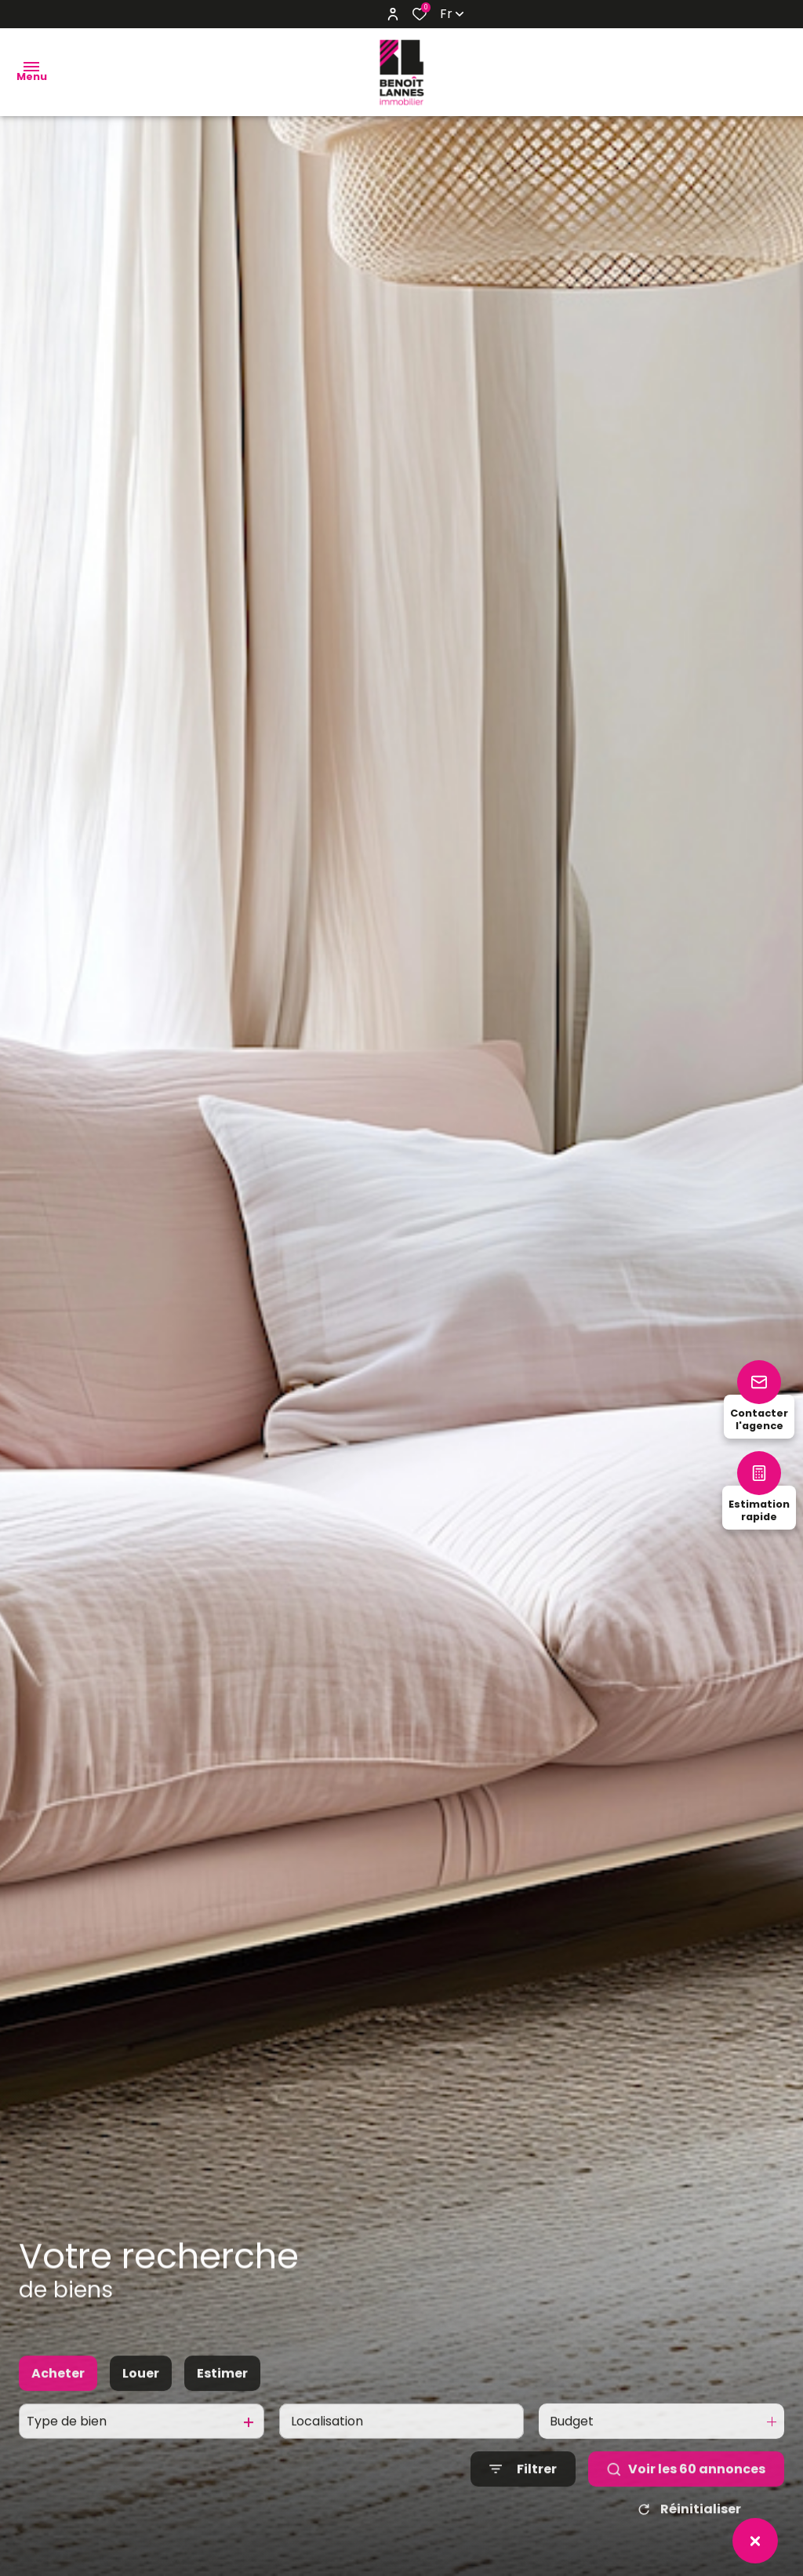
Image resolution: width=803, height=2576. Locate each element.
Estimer (222, 2390)
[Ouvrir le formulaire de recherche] (523, 2486)
